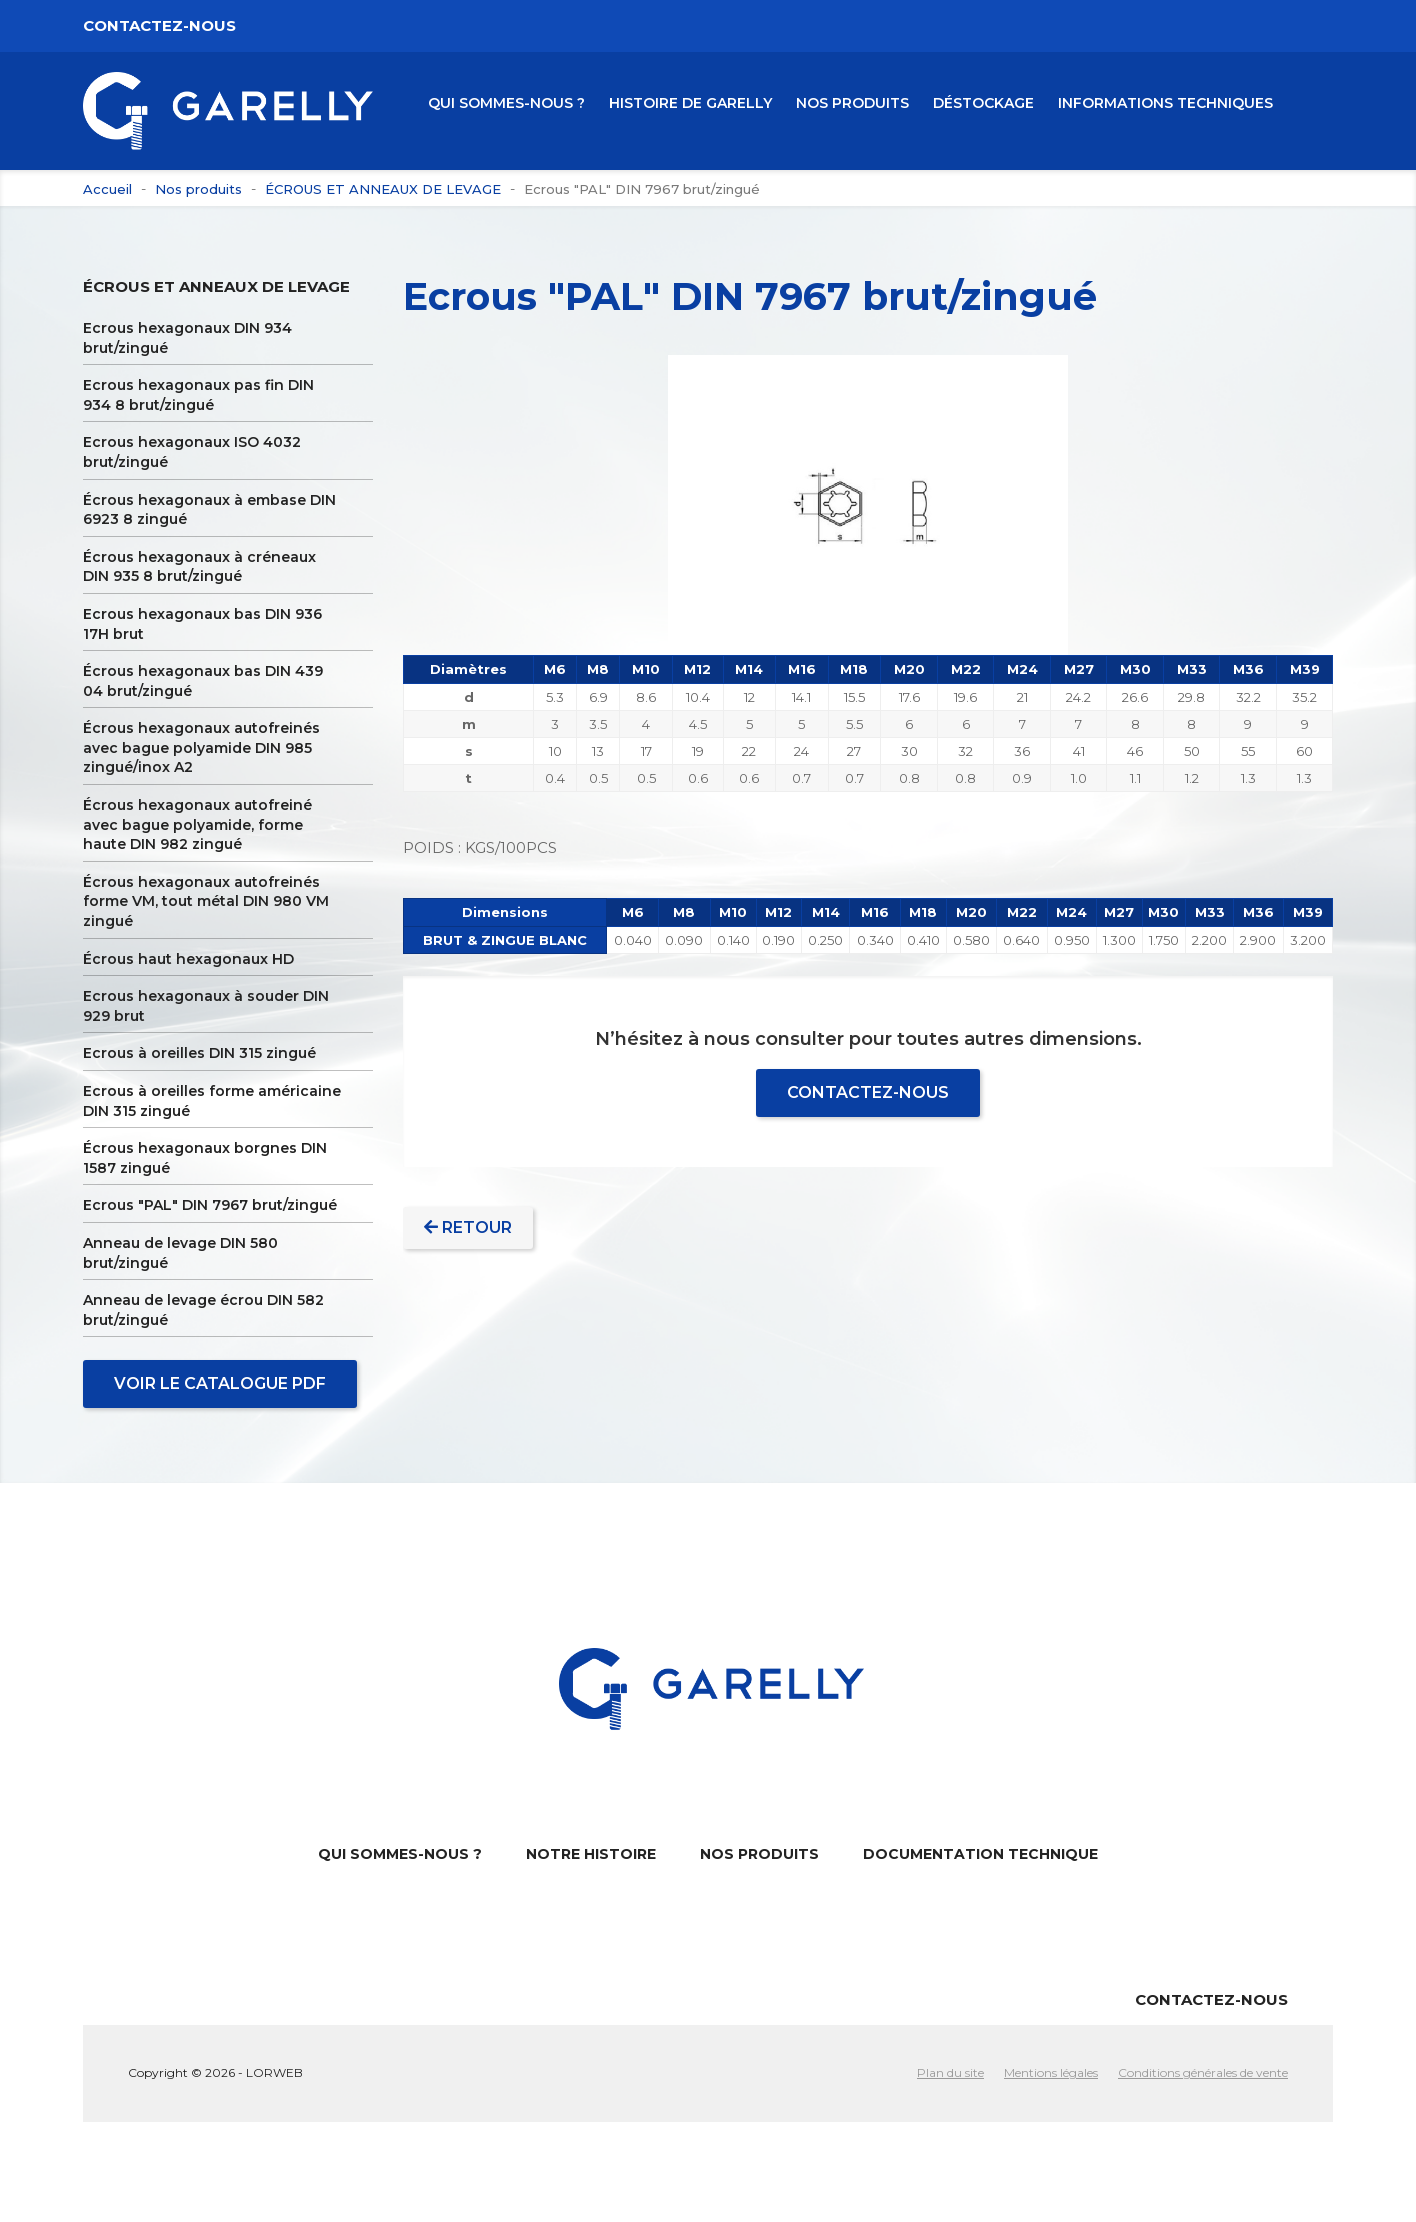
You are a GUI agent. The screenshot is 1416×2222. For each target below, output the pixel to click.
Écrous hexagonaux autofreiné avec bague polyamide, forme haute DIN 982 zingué (197, 824)
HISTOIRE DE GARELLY (690, 103)
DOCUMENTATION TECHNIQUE (980, 1854)
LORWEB (274, 2072)
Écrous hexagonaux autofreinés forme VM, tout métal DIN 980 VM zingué (206, 901)
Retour (468, 1227)
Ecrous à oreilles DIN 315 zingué (199, 1053)
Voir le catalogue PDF (220, 1383)
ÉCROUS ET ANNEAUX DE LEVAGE (216, 286)
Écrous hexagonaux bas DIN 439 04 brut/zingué (203, 681)
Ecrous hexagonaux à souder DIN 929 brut (206, 1006)
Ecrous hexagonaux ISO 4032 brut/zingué (192, 452)
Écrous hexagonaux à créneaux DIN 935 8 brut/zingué (199, 567)
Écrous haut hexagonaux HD (188, 959)
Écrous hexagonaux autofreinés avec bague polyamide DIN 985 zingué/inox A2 (201, 747)
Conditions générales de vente (1203, 2072)
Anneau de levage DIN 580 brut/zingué (180, 1253)
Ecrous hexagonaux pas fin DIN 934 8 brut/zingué (198, 395)
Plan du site (950, 2072)
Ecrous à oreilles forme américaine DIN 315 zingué (212, 1101)
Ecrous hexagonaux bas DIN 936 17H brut (202, 624)
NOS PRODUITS (852, 103)
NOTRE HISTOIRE (591, 1854)
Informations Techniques (1165, 103)
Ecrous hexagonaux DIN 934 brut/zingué (187, 338)
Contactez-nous (159, 25)
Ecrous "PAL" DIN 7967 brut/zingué (210, 1205)
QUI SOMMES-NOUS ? (506, 103)
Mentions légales (1051, 2072)
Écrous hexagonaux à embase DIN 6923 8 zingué (209, 510)
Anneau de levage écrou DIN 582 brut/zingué (203, 1310)
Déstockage (983, 103)
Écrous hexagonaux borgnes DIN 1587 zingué (205, 1158)
